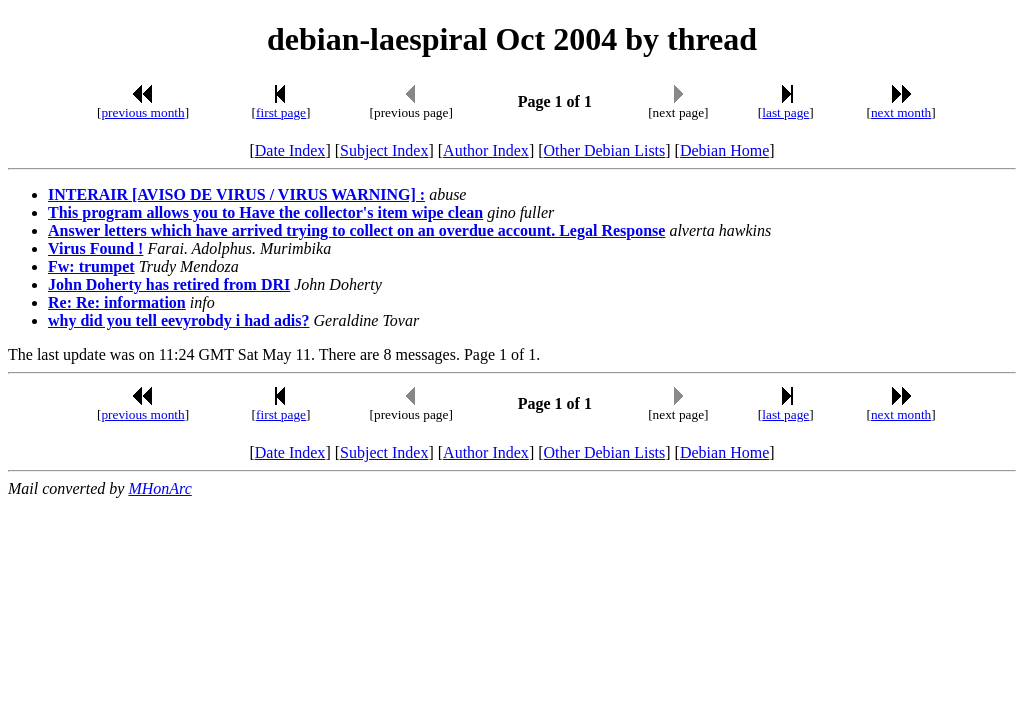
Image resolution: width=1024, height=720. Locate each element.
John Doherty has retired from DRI (169, 284)
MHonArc (159, 488)
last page (785, 112)
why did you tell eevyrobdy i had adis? (179, 320)
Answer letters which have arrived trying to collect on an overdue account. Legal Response (356, 230)
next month (901, 112)
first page (281, 112)
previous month (142, 112)
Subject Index (384, 150)
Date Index (290, 150)
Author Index (486, 150)
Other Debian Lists (605, 150)
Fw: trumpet (91, 266)
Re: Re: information (117, 302)
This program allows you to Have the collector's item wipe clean (265, 212)
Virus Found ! (95, 248)
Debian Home (724, 150)
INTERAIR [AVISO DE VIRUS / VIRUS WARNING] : (236, 194)
